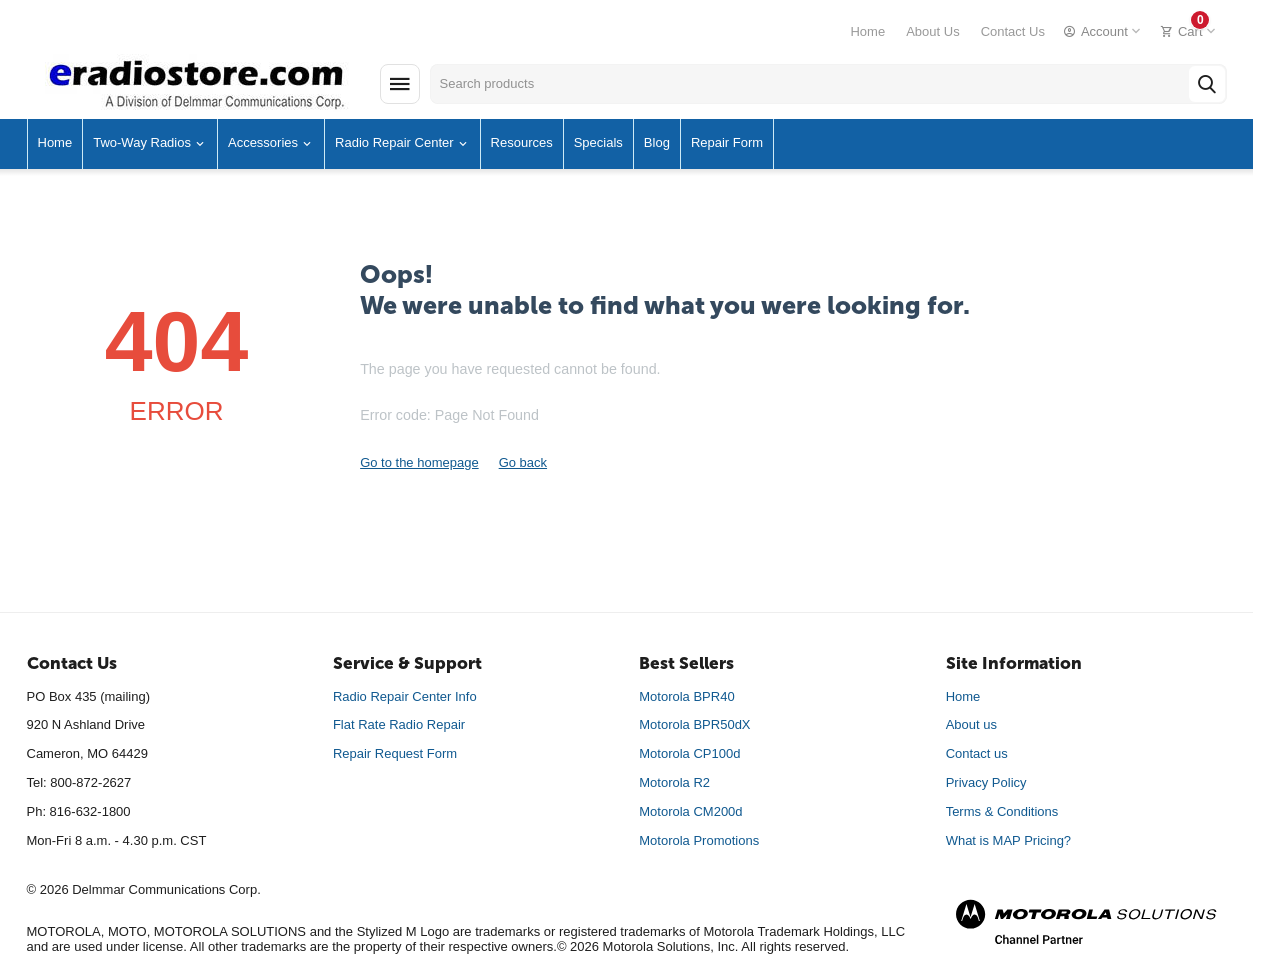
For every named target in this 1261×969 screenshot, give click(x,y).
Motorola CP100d (689, 753)
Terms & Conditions (1002, 811)
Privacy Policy (986, 782)
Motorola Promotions (699, 840)
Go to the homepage (419, 462)
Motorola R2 (674, 782)
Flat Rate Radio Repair (399, 724)
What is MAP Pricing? (1008, 840)
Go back (523, 462)
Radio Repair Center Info (405, 696)
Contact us (977, 753)
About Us (932, 31)
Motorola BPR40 (686, 696)
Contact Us (1013, 31)
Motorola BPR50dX (694, 724)
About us (971, 724)
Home (867, 31)
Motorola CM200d (690, 811)
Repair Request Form (395, 753)
